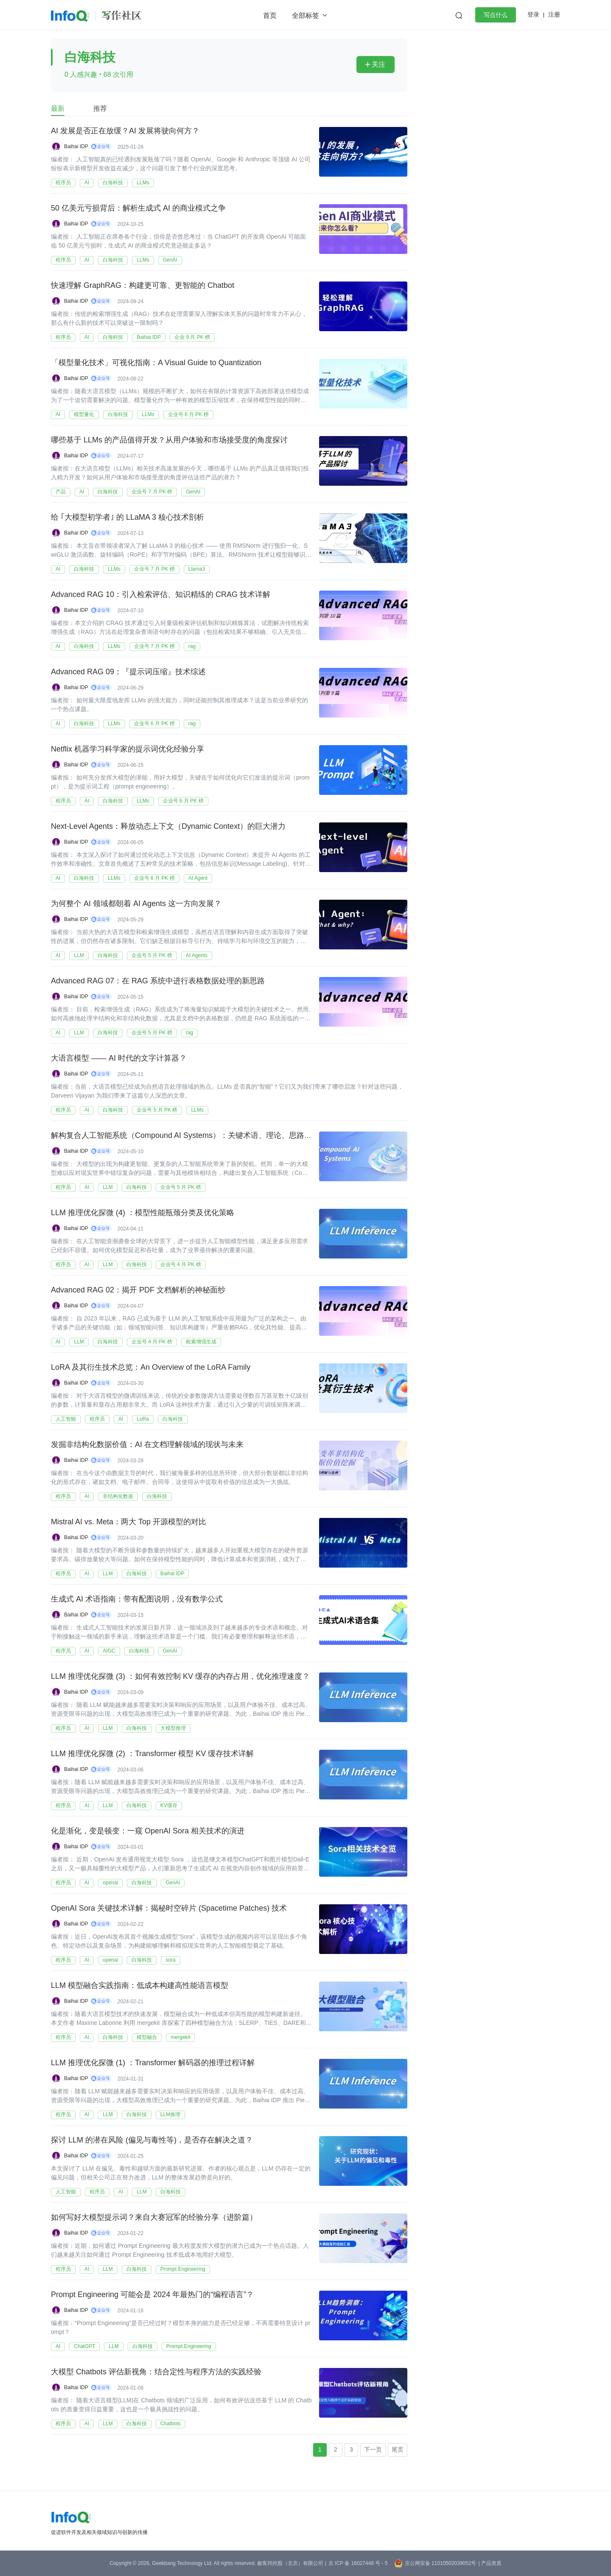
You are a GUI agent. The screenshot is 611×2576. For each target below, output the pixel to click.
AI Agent (197, 878)
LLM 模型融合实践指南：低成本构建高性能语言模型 (139, 1986)
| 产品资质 (489, 2563)
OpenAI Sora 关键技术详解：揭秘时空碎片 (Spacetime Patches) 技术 (169, 1908)
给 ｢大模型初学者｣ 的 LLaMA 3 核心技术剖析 (127, 517)
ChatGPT (84, 2346)
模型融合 (147, 2037)
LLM (79, 955)
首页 (270, 15)
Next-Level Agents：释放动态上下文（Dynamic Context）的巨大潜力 (168, 826)
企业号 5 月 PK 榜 (152, 955)
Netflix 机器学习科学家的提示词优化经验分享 (127, 749)
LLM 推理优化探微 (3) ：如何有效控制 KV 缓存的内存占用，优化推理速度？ (180, 1676)
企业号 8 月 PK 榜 (188, 414)
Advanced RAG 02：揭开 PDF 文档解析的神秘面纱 (138, 1290)
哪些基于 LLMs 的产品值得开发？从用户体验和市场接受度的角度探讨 (169, 440)
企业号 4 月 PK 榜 (180, 1264)
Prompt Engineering (182, 2269)
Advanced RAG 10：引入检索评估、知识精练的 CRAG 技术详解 (160, 595)
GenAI (170, 260)
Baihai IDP (76, 146)
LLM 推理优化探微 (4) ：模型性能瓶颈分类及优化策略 (142, 1213)
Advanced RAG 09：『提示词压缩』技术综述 (128, 672)
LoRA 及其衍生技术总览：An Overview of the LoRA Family (150, 1367)
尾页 (398, 2449)
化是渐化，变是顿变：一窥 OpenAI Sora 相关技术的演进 (147, 1831)
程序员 (63, 183)
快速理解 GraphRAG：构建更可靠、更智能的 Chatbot (142, 286)
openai (110, 1883)
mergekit (180, 2037)
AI (86, 183)
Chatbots (170, 2424)
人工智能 (66, 1419)
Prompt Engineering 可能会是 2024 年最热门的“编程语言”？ (152, 2295)
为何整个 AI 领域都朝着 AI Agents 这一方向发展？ (136, 904)
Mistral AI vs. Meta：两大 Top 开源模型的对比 (128, 1522)
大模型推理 (173, 1728)
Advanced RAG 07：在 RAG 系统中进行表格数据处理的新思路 (158, 981)
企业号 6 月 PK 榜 (154, 723)
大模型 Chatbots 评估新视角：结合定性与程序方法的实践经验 (156, 2372)
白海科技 (113, 183)
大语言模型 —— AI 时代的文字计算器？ (119, 1058)
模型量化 (84, 414)
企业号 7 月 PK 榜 (152, 492)
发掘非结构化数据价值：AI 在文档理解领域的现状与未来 (147, 1445)
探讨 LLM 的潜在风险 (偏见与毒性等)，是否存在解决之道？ (152, 2140)
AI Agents (196, 955)
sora (170, 1960)
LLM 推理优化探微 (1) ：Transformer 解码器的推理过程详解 (153, 2063)
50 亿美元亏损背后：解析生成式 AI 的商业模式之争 (138, 208)
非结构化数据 (118, 1496)
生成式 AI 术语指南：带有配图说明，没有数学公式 (137, 1599)
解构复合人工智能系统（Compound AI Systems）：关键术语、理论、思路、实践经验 (196, 1136)
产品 (61, 492)
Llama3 (196, 569)
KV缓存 (168, 1805)
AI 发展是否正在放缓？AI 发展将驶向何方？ (125, 131)
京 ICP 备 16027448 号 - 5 (358, 2563)
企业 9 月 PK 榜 (192, 337)
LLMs (143, 183)
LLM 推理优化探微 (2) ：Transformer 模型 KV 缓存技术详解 (152, 1754)
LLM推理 (170, 2114)
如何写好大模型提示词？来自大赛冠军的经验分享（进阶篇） (154, 2217)
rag (192, 646)
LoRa (143, 1419)
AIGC (109, 1651)
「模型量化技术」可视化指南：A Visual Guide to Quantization (156, 363)
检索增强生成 (201, 1342)
